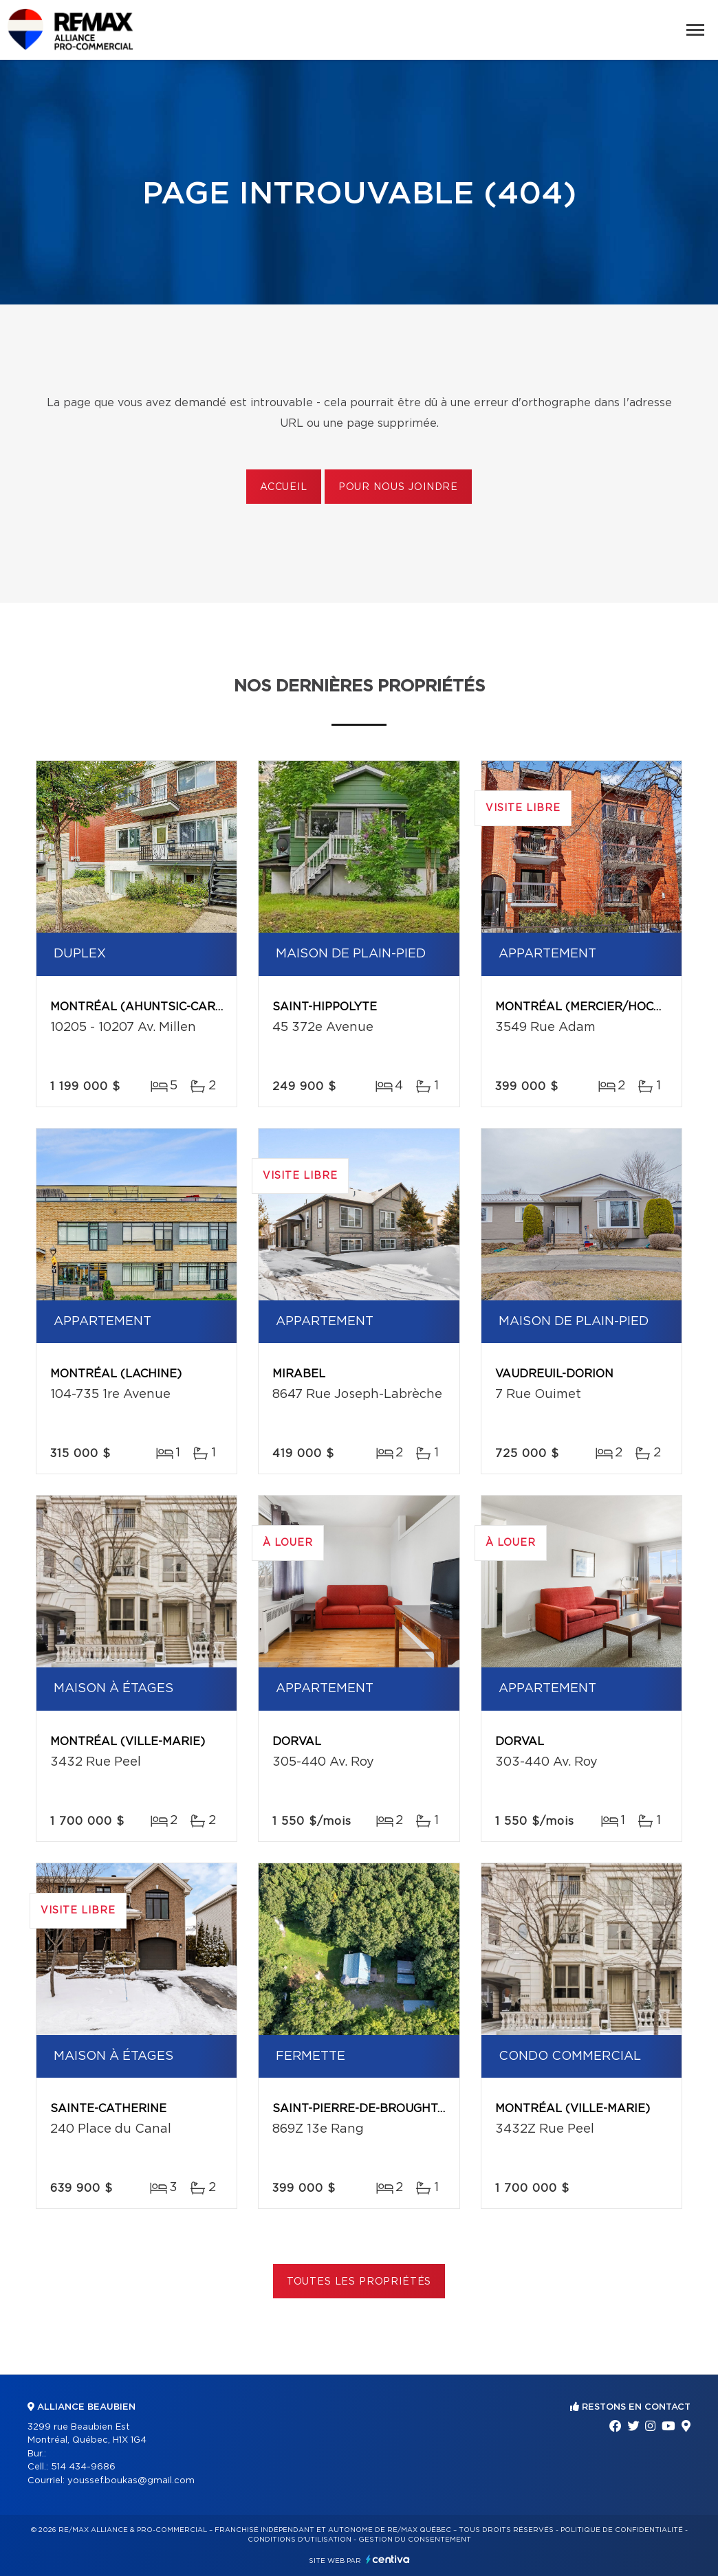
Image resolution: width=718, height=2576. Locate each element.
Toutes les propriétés (359, 2282)
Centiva (388, 2559)
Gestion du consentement (414, 2539)
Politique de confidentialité (622, 2530)
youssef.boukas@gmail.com (131, 2480)
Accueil (283, 487)
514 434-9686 (83, 2467)
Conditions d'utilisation (299, 2539)
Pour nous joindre (398, 487)
